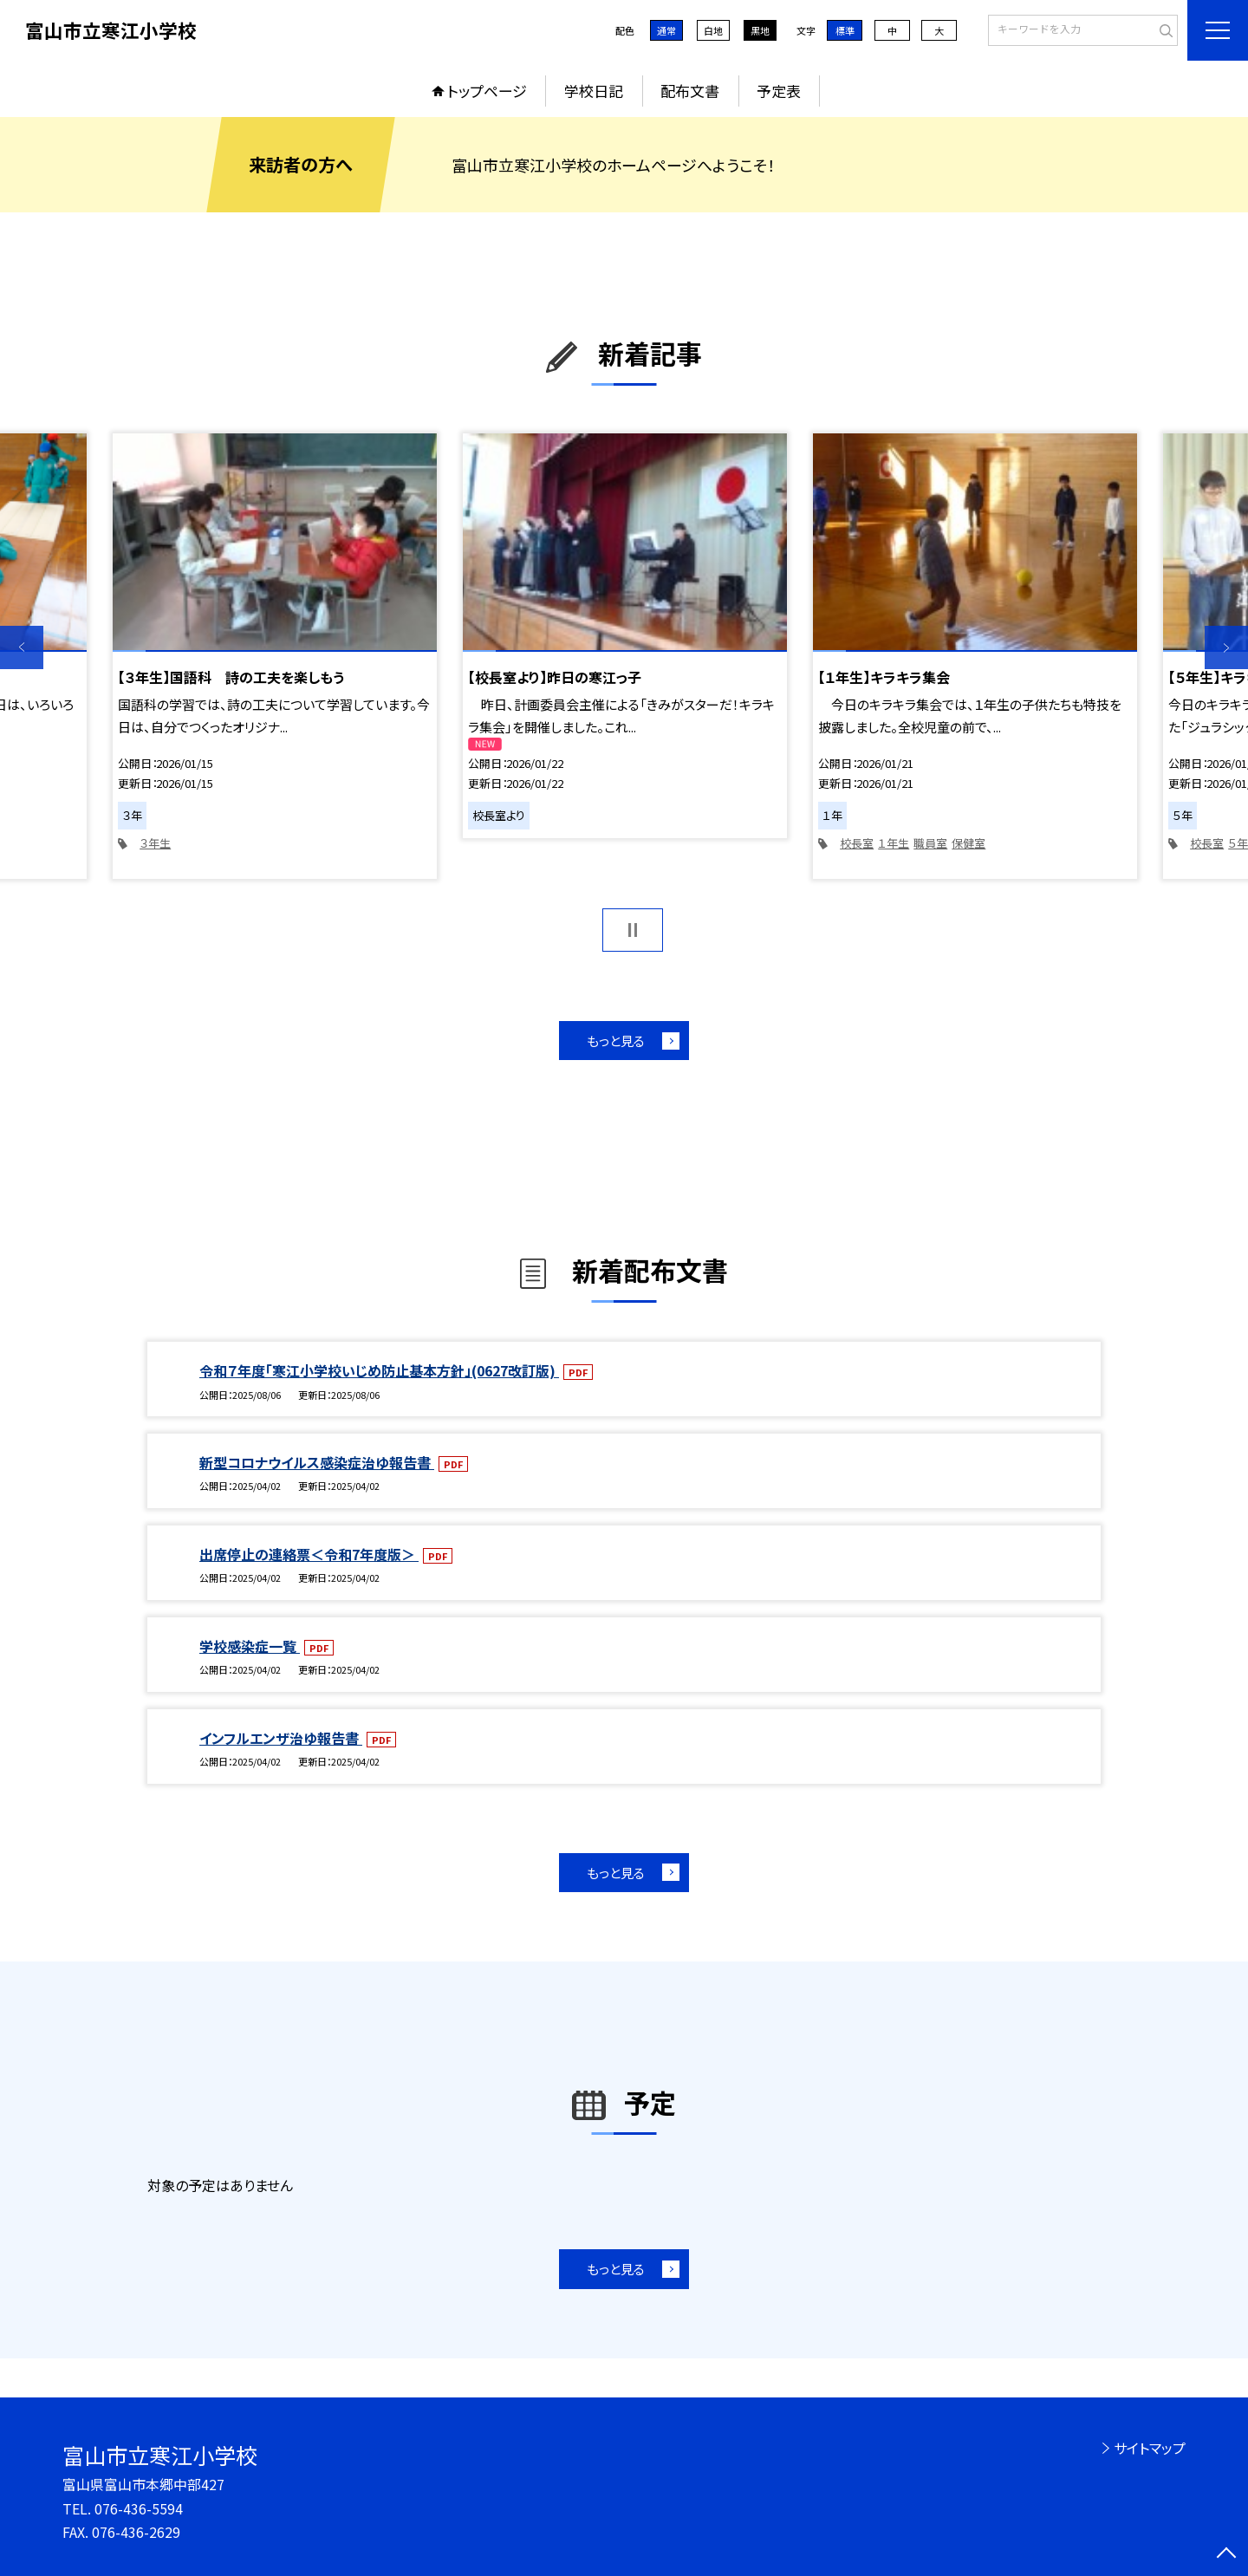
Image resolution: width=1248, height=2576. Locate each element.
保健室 (968, 843)
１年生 (893, 843)
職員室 (930, 843)
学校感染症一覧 (249, 1646)
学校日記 (593, 90)
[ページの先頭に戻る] (1226, 2554)
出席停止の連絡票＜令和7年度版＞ (309, 1554)
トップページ (487, 90)
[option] (275, 656)
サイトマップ (1150, 2447)
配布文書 (689, 90)
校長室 (857, 843)
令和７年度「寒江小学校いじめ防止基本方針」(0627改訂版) (379, 1370)
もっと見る (616, 1040)
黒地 (760, 30)
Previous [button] (21, 647)
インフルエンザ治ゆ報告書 (280, 1737)
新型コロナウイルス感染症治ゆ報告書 (316, 1462)
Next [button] (1226, 647)
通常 (666, 30)
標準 (845, 30)
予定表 (779, 90)
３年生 (155, 843)
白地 (713, 30)
